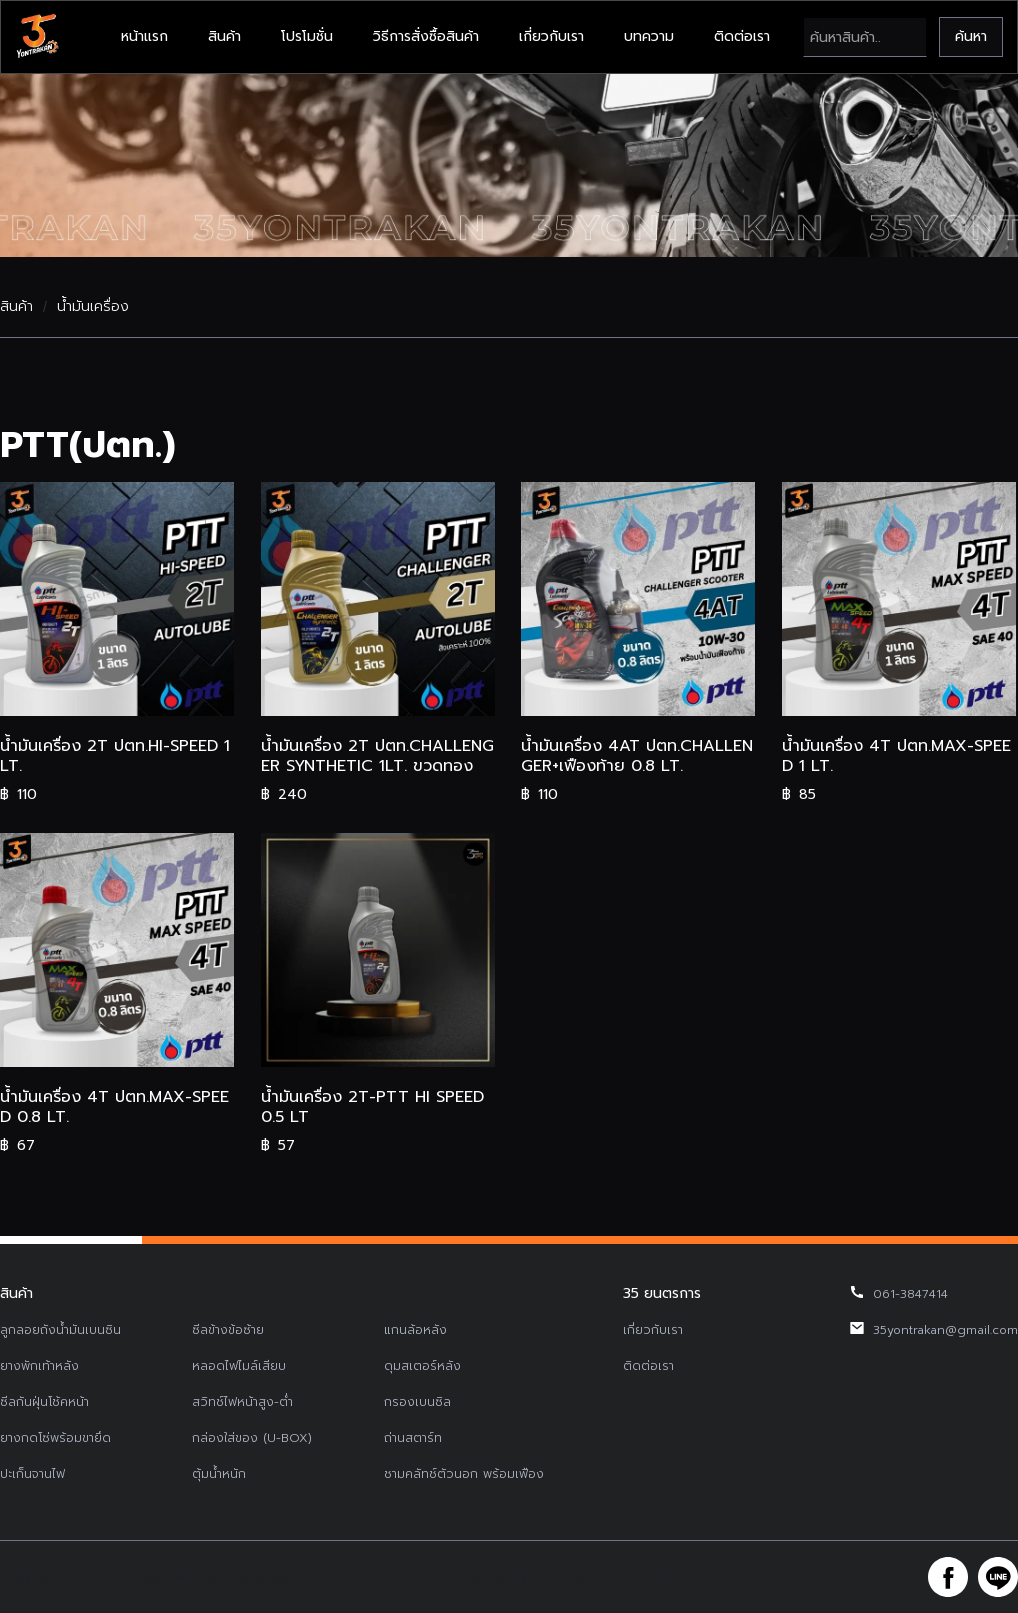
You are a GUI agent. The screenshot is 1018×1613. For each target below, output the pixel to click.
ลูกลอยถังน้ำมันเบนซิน (60, 1330)
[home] (37, 37)
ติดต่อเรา (742, 36)
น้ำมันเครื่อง (93, 307)
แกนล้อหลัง (415, 1330)
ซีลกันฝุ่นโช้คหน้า (44, 1402)
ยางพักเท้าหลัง (39, 1366)
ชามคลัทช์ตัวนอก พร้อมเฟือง (464, 1474)
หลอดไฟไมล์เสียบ (239, 1366)
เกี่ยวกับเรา (551, 36)
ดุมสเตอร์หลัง (422, 1366)
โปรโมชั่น (307, 36)
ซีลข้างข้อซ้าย (228, 1330)
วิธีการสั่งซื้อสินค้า (426, 36)
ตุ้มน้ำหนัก (219, 1474)
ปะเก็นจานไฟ (32, 1474)
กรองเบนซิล (417, 1402)
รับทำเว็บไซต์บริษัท (659, 1577)
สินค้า (224, 36)
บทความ (649, 36)
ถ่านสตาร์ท (413, 1438)
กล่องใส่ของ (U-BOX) (252, 1438)
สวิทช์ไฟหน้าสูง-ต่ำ (242, 1402)
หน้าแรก (144, 36)
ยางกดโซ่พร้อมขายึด (55, 1438)
